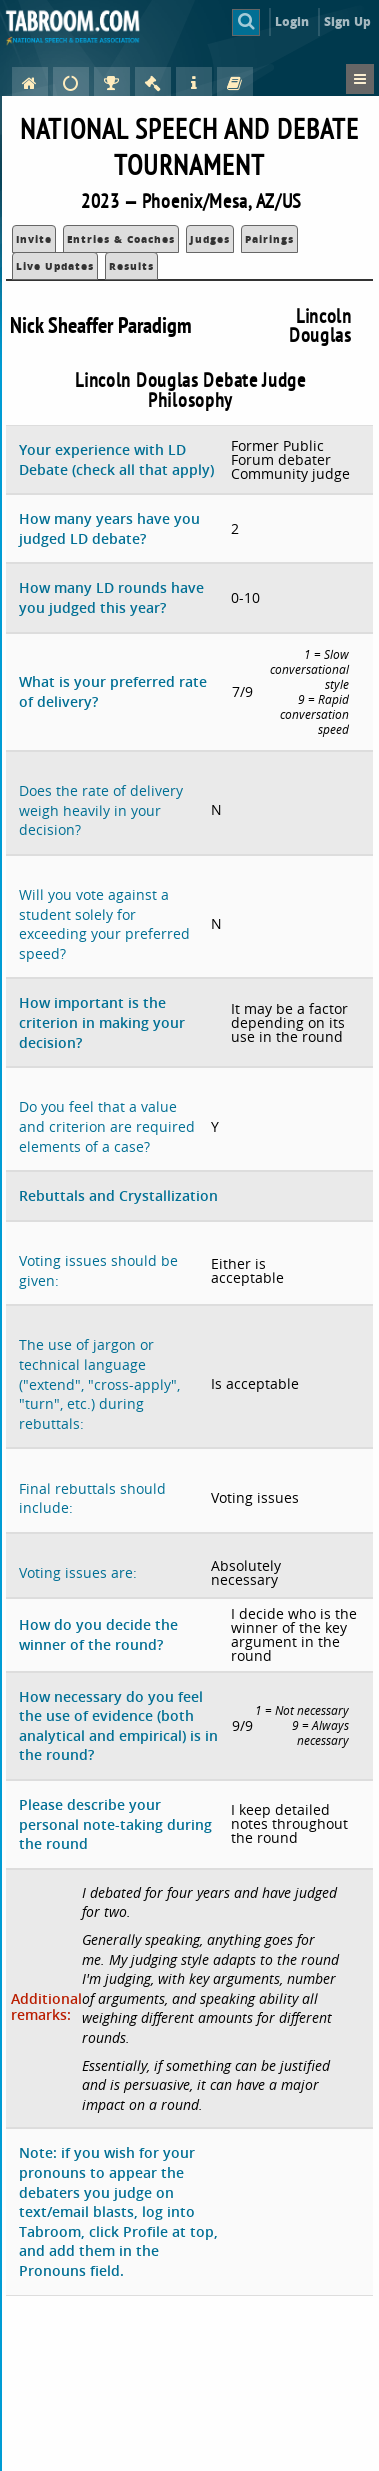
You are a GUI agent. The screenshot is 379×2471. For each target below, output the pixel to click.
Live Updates (55, 266)
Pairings (269, 239)
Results (131, 266)
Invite (34, 239)
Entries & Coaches (121, 239)
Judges (210, 239)
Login (292, 21)
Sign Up (347, 21)
